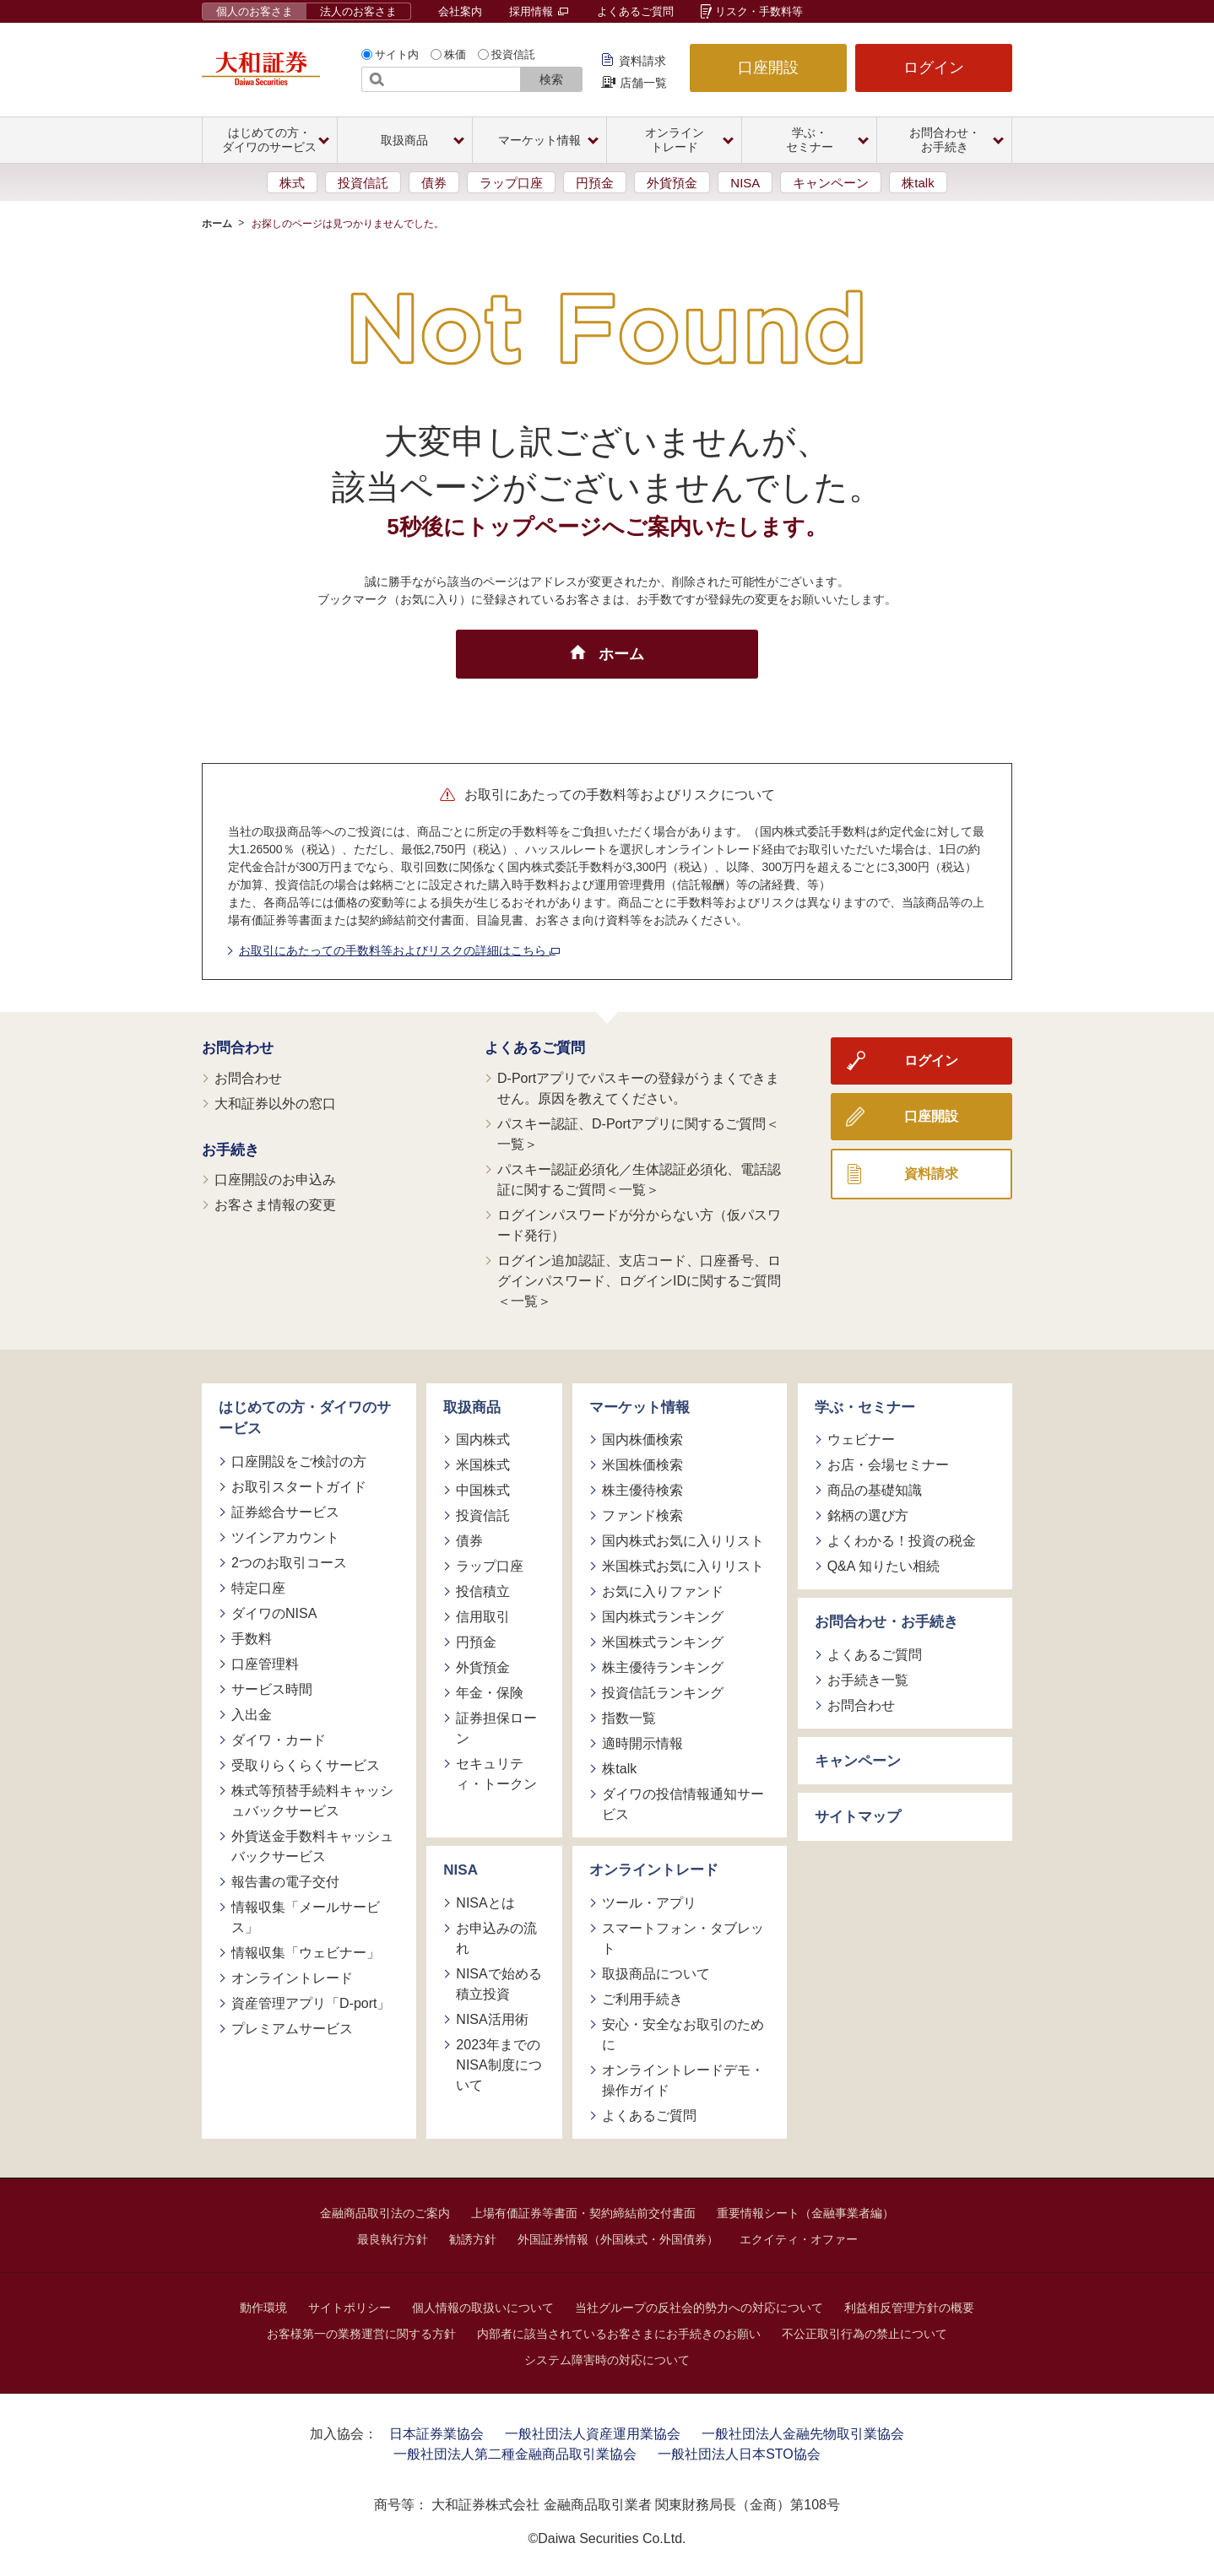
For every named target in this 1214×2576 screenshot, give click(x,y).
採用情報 (538, 11)
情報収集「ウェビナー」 (305, 1953)
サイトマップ (858, 1817)
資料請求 (642, 61)
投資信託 (513, 54)
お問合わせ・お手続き (886, 1622)
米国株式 (483, 1465)
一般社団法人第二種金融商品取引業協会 (515, 2454)
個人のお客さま (254, 11)
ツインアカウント (285, 1537)
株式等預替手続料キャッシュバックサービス (312, 1800)
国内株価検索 (642, 1439)
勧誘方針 (472, 2239)
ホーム (217, 224)
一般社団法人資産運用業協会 (592, 2434)
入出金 (251, 1714)
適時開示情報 (642, 1743)
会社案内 (460, 11)
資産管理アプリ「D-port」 (310, 2003)
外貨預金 (672, 183)
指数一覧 (629, 1718)
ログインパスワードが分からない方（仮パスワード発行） (639, 1225)
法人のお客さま (358, 11)
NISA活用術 (492, 2019)
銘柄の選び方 (867, 1515)
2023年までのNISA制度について (498, 2065)
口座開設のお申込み (275, 1179)
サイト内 (397, 54)
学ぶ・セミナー (865, 1407)
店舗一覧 (643, 82)
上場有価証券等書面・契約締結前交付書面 (583, 2213)
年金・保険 (489, 1693)
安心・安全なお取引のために (683, 2034)
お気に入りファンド (663, 1591)
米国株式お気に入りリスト (683, 1566)
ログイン (933, 67)
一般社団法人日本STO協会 (739, 2454)
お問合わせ (238, 1048)
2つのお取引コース (289, 1563)
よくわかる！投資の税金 (901, 1541)
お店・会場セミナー (888, 1465)
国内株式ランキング (663, 1617)
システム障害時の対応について (607, 2360)
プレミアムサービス (292, 2028)
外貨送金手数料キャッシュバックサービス (312, 1846)
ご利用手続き (642, 1999)
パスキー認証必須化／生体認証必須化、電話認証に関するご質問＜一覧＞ (639, 1179)
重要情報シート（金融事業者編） (805, 2213)
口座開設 (768, 67)
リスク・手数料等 (759, 11)
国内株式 (483, 1439)
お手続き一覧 (867, 1680)
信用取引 (483, 1617)
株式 (292, 183)
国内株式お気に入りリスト (683, 1541)
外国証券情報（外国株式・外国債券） (618, 2239)
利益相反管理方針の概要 (909, 2307)
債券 (434, 183)
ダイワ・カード (278, 1740)
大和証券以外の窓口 (275, 1103)
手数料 (251, 1639)
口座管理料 (265, 1664)
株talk (918, 183)
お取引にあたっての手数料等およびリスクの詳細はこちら (399, 950)
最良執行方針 (392, 2239)
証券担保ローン (496, 1728)
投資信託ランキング (663, 1693)
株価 (455, 54)
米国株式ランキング (663, 1642)
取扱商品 (472, 1407)
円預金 (595, 183)
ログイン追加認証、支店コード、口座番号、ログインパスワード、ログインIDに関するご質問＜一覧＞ (639, 1280)
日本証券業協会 (436, 2434)
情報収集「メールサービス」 (305, 1917)
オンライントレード (292, 1978)
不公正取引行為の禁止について (864, 2334)
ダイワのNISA (274, 1613)
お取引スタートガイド (298, 1487)
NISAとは (485, 1903)
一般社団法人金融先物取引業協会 (803, 2434)
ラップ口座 (511, 183)
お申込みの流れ (496, 1938)
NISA (745, 183)
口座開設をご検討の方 (298, 1461)
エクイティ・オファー (799, 2239)
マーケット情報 (639, 1407)
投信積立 (483, 1591)
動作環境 (263, 2307)
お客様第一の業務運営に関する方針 (361, 2334)
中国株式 (483, 1490)
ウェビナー (861, 1439)
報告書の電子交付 (285, 1882)
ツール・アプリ (649, 1903)
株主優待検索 (642, 1490)
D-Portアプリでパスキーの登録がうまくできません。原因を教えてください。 (638, 1088)
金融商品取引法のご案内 (385, 2213)
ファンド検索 (642, 1515)
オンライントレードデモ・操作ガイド (683, 2080)
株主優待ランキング (663, 1667)
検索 (551, 79)
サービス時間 (271, 1689)
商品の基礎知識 (874, 1490)
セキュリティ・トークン (496, 1773)
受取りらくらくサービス (305, 1765)
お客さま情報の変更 (275, 1205)
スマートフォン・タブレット (683, 1938)
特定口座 (258, 1588)
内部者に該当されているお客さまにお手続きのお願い (619, 2334)
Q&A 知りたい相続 (883, 1566)
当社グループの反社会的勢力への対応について (699, 2307)
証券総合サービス (285, 1512)
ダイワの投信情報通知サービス (683, 1804)
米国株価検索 (642, 1465)
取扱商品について (656, 1974)
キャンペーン (831, 183)
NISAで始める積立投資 (498, 1984)
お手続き (230, 1150)
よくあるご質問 (635, 11)
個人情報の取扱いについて (483, 2307)
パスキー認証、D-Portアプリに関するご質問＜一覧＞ (638, 1134)
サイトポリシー (349, 2307)
